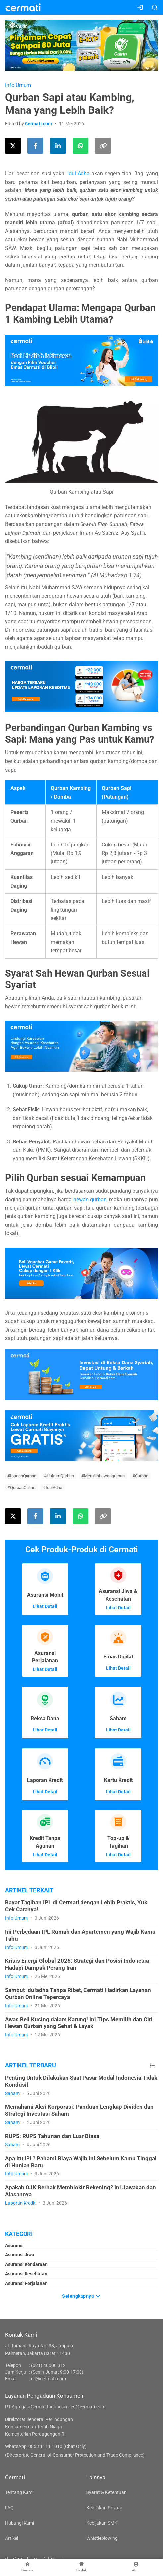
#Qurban (140, 1475)
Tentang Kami (19, 2492)
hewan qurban (90, 1199)
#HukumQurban (59, 1475)
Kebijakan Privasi (104, 2507)
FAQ (9, 2507)
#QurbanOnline (21, 1487)
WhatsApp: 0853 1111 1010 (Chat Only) (46, 2446)
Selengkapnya (81, 2294)
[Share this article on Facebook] (35, 146)
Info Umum (18, 85)
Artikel (11, 2538)
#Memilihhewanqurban (103, 1475)
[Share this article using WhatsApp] (80, 146)
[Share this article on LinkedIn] (58, 146)
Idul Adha (78, 173)
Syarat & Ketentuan (106, 2492)
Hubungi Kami (19, 2523)
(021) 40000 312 (48, 2365)
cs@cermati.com (48, 2378)
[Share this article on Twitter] (13, 146)
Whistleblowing (102, 2538)
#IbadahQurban (21, 1475)
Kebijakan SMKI (102, 2523)
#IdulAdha (52, 1487)
